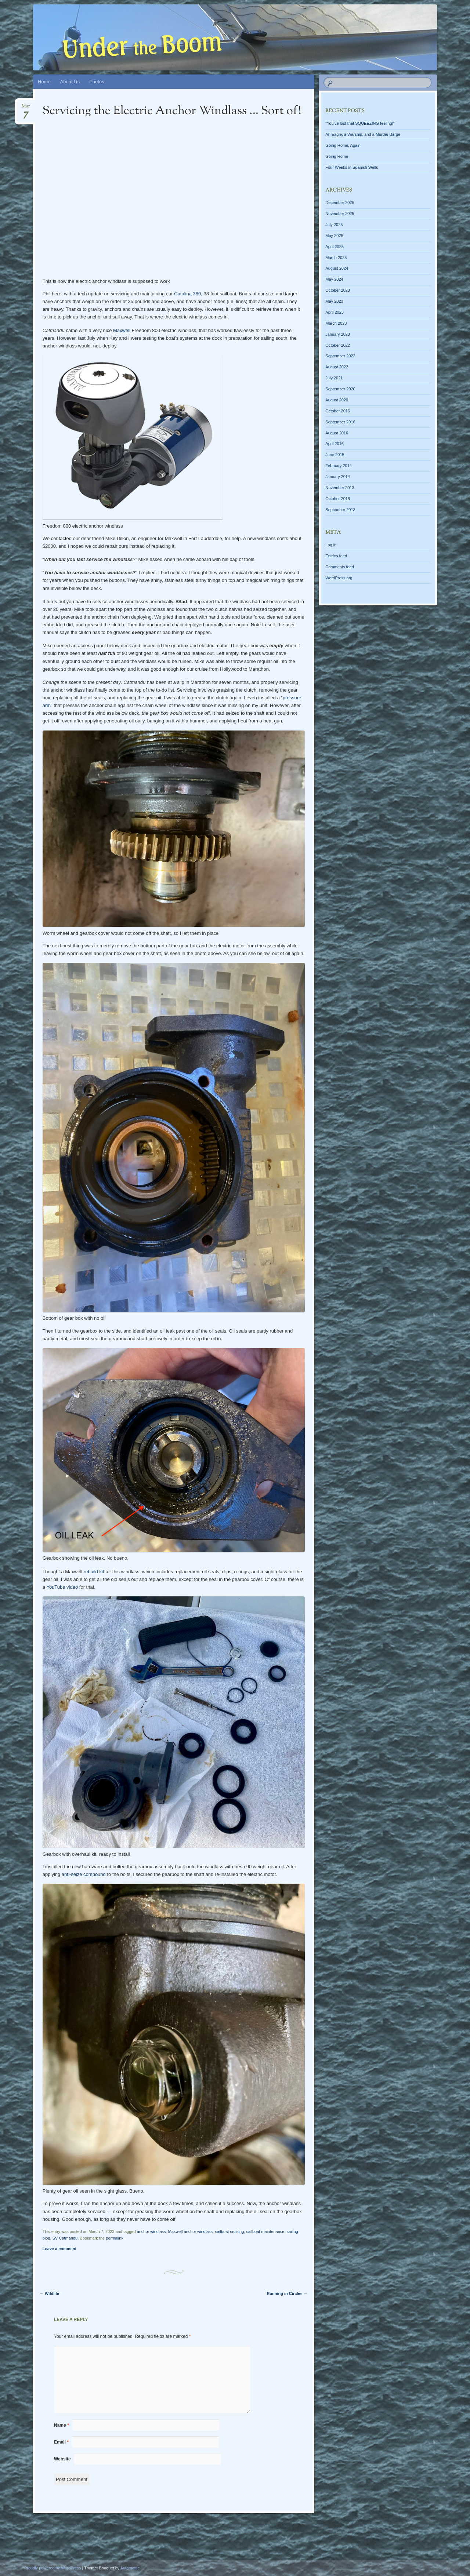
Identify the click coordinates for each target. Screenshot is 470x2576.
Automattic (130, 2568)
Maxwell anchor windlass (190, 2231)
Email (61, 2442)
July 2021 (334, 378)
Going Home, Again (342, 145)
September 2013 (340, 509)
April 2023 (334, 312)
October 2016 (337, 411)
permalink (114, 2238)
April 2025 (334, 246)
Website (62, 2459)
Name (61, 2425)
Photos (96, 81)
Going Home (336, 156)
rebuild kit (94, 1571)
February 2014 (338, 465)
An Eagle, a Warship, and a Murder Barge (362, 134)
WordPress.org (338, 578)
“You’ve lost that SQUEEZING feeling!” (359, 123)
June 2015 (334, 454)
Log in (330, 545)
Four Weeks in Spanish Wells (351, 167)
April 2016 (334, 443)
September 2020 (340, 389)
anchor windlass (151, 2231)
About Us (70, 81)
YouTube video (62, 1587)
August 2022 (336, 367)
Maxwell (121, 330)
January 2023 (337, 334)
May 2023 (334, 301)
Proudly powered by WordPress (52, 2568)
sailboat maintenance (265, 2231)
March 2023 (336, 323)
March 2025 (336, 257)
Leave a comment (59, 2249)
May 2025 (334, 235)
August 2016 (336, 433)
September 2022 (340, 356)
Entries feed (336, 556)
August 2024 (336, 268)
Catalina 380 (187, 293)
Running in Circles (287, 2293)
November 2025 (339, 213)
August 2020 (336, 400)
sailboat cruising (229, 2231)
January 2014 (337, 476)
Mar (25, 108)
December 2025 (339, 202)
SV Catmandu (65, 2238)
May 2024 (334, 279)
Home (44, 81)
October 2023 (337, 290)
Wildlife (49, 2293)
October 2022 (337, 345)
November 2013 (339, 487)
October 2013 (337, 498)
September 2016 (340, 422)
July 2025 (334, 224)
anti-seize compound (84, 1874)
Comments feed (339, 567)
